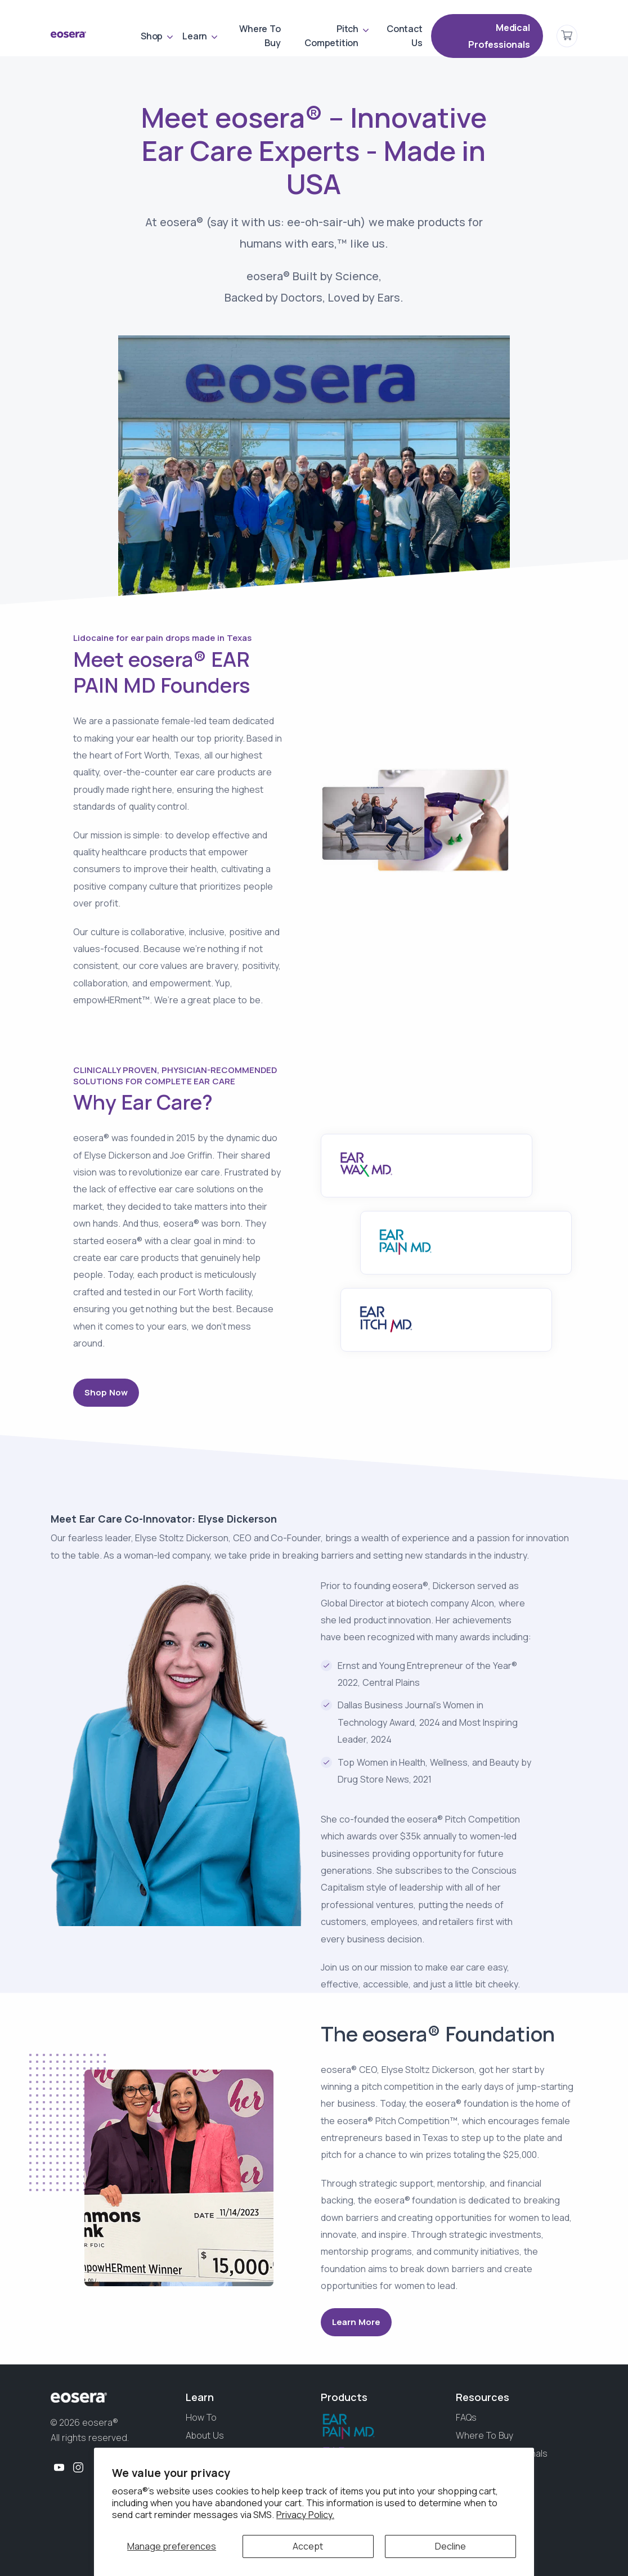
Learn (194, 36)
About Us (205, 2435)
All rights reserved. (90, 2437)
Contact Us (405, 36)
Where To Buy (259, 36)
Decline (450, 2546)
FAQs (466, 2417)
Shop (152, 36)
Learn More (356, 2322)
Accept (308, 2546)
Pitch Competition (331, 36)
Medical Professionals (499, 36)
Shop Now (106, 1392)
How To (201, 2417)
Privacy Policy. (305, 2514)
